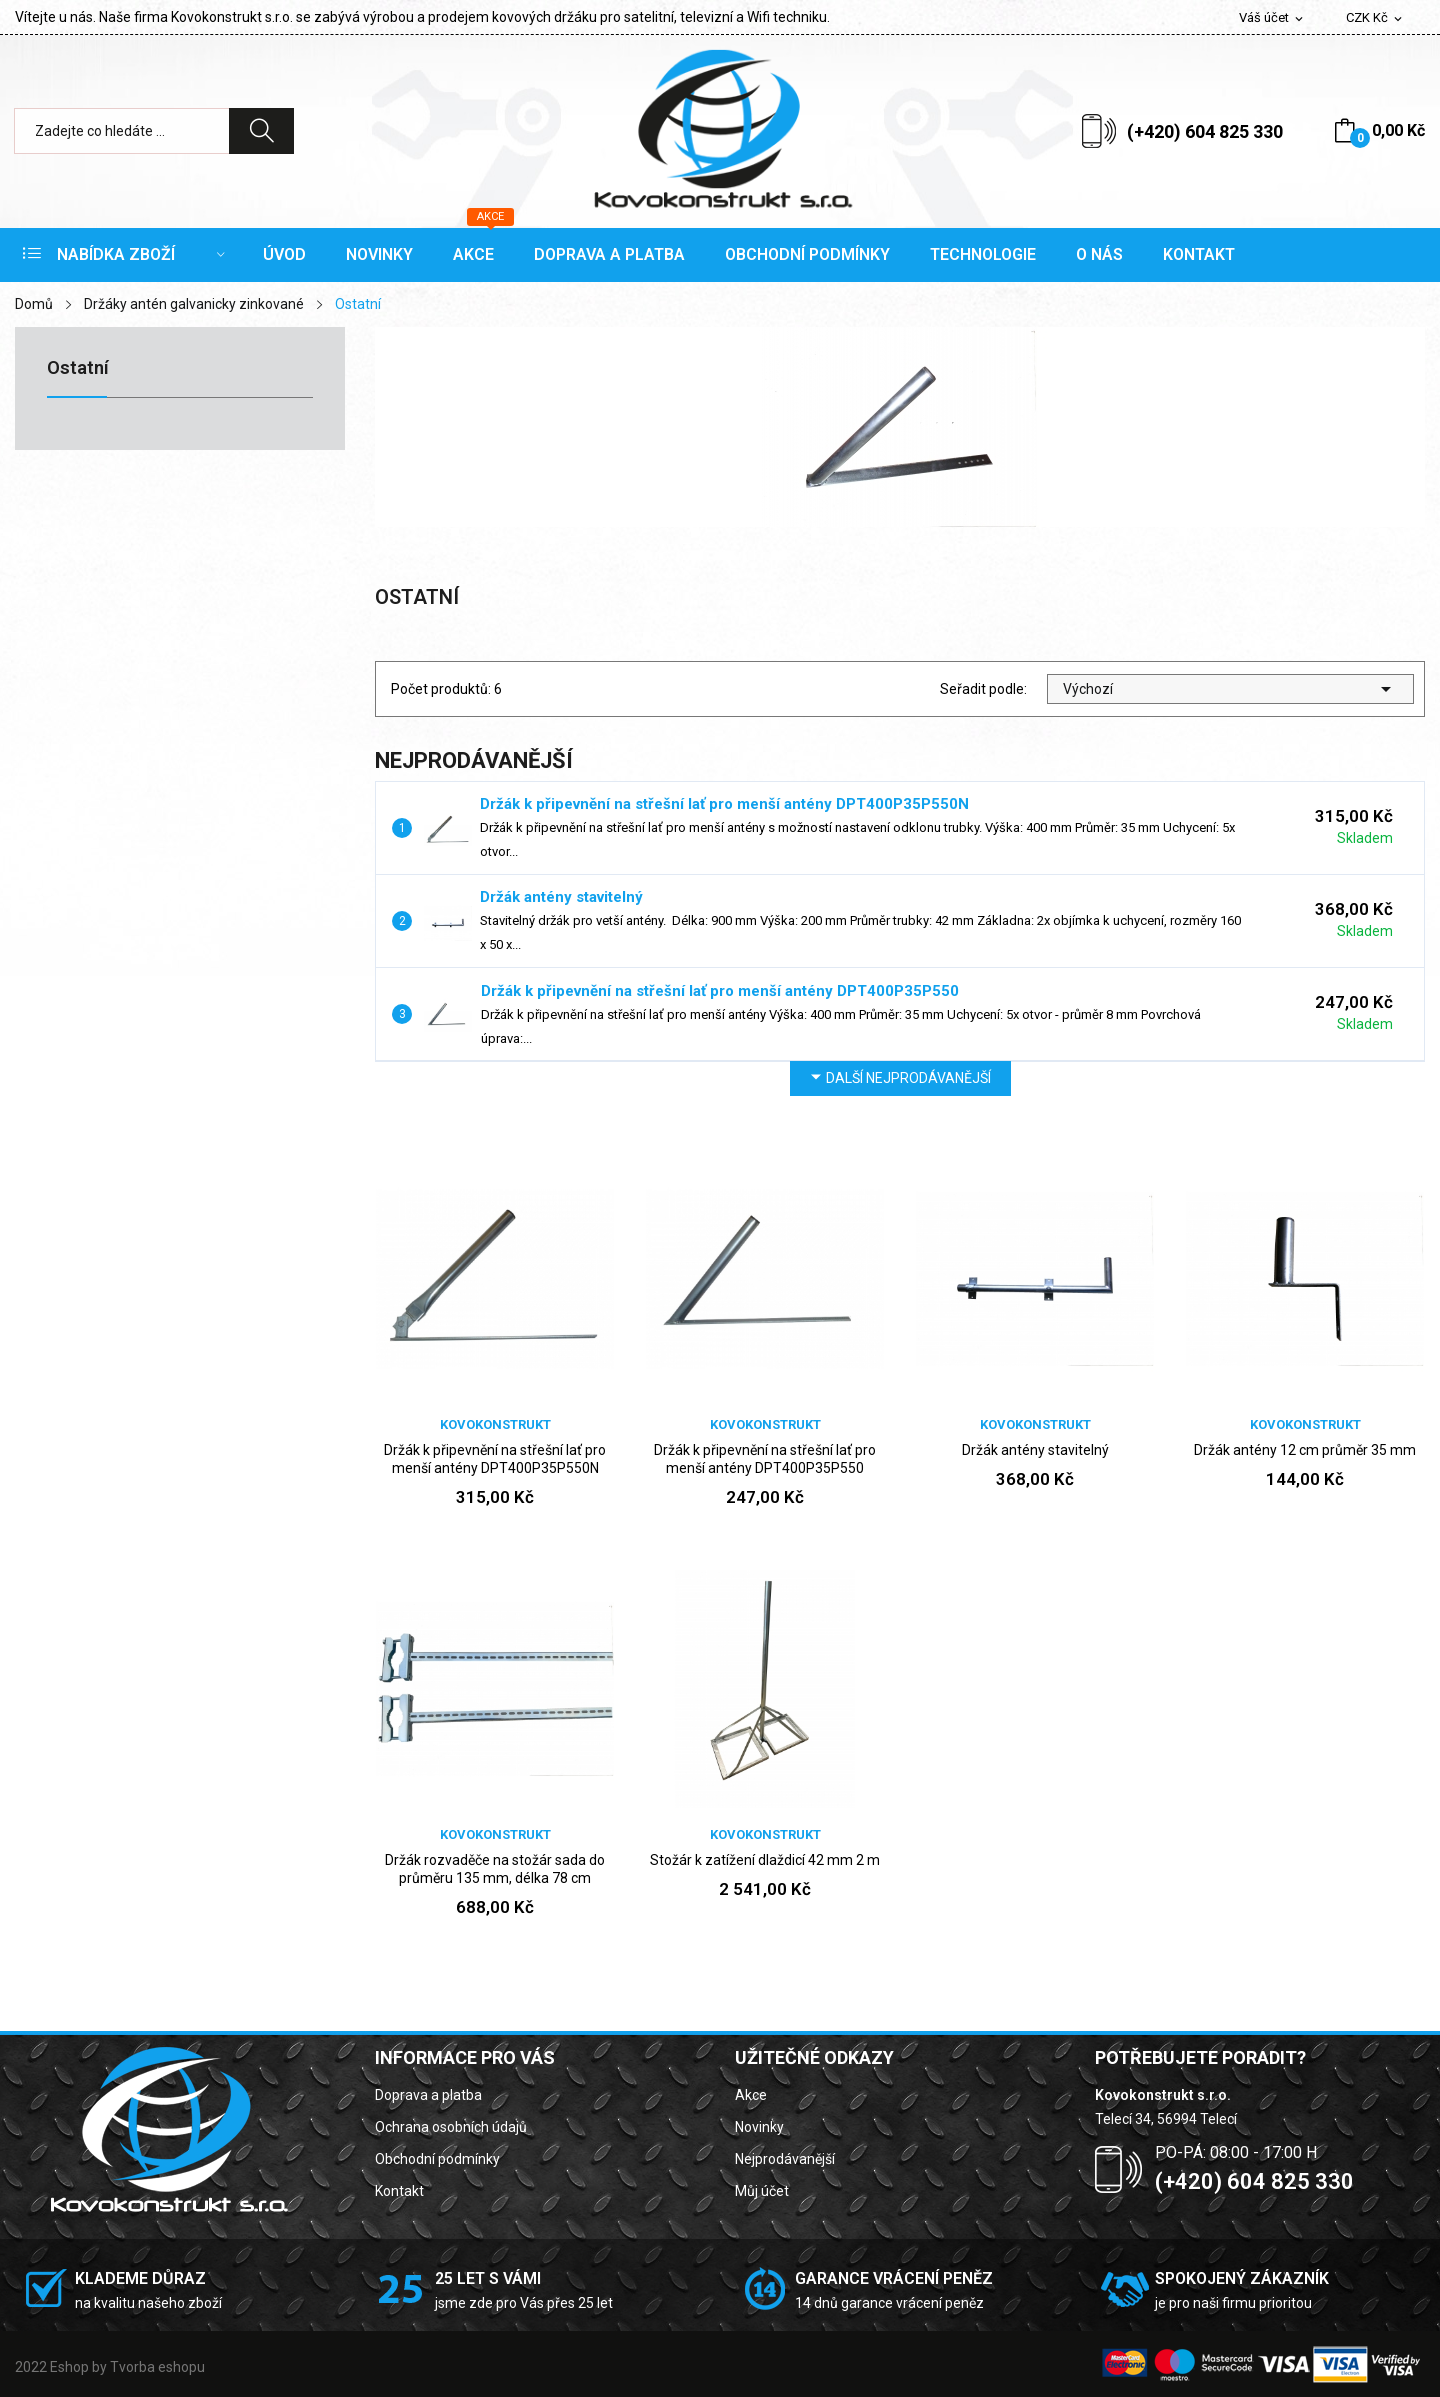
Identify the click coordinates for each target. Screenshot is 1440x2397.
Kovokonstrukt (495, 1424)
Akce (751, 2095)
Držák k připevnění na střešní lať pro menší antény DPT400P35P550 (720, 991)
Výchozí (1230, 689)
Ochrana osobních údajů (451, 2127)
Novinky (759, 2127)
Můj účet (762, 2191)
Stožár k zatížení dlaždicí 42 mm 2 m (765, 1860)
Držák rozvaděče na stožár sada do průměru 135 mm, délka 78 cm (495, 1869)
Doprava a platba (428, 2095)
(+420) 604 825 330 (1205, 131)
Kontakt (399, 2191)
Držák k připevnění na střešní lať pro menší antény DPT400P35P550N (724, 804)
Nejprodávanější (785, 2159)
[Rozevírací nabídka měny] (1375, 18)
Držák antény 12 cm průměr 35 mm (1305, 1450)
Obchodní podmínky (437, 2159)
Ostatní (78, 368)
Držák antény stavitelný (561, 897)
